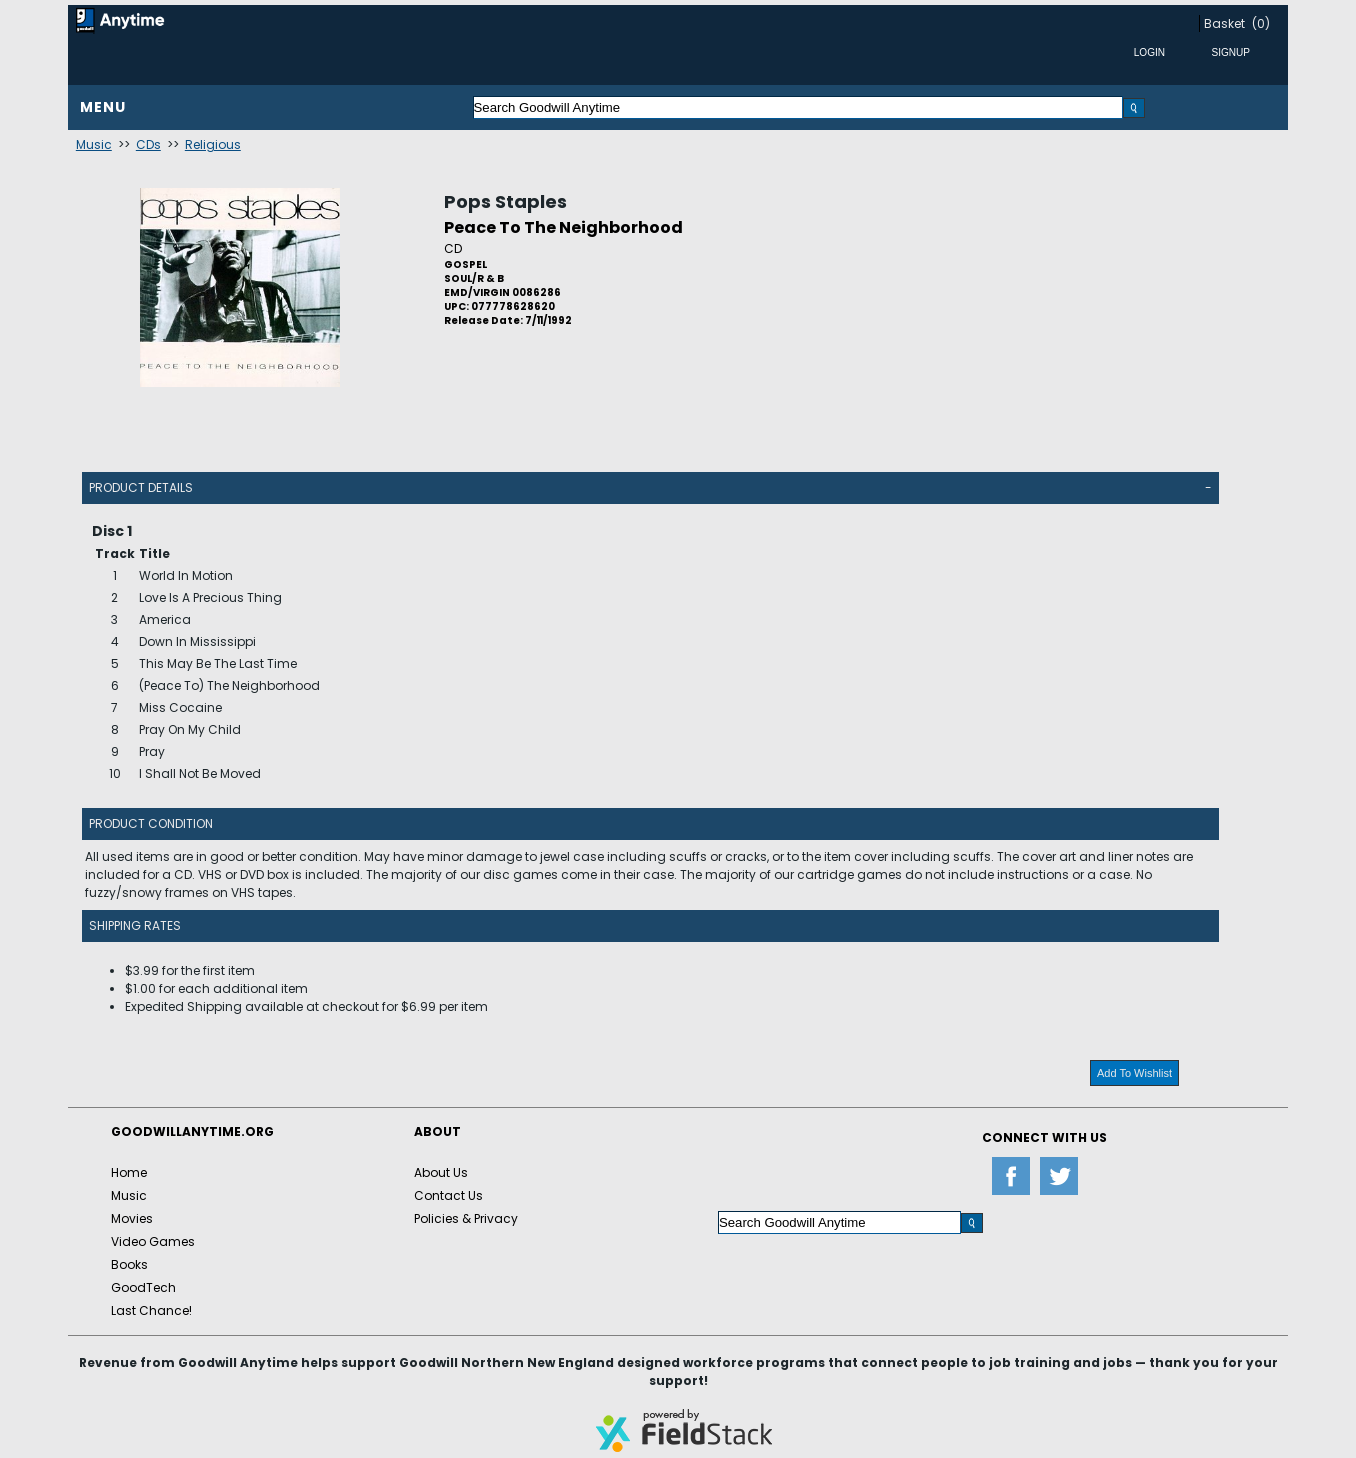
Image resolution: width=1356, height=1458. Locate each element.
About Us (441, 1172)
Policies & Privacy (466, 1218)
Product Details (141, 487)
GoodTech (143, 1287)
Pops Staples (505, 201)
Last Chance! (151, 1310)
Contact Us (448, 1195)
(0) (1261, 23)
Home (129, 1172)
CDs (148, 144)
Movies (132, 1218)
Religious (213, 144)
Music (94, 144)
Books (129, 1264)
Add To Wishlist (1134, 1073)
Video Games (153, 1241)
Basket (1224, 23)
